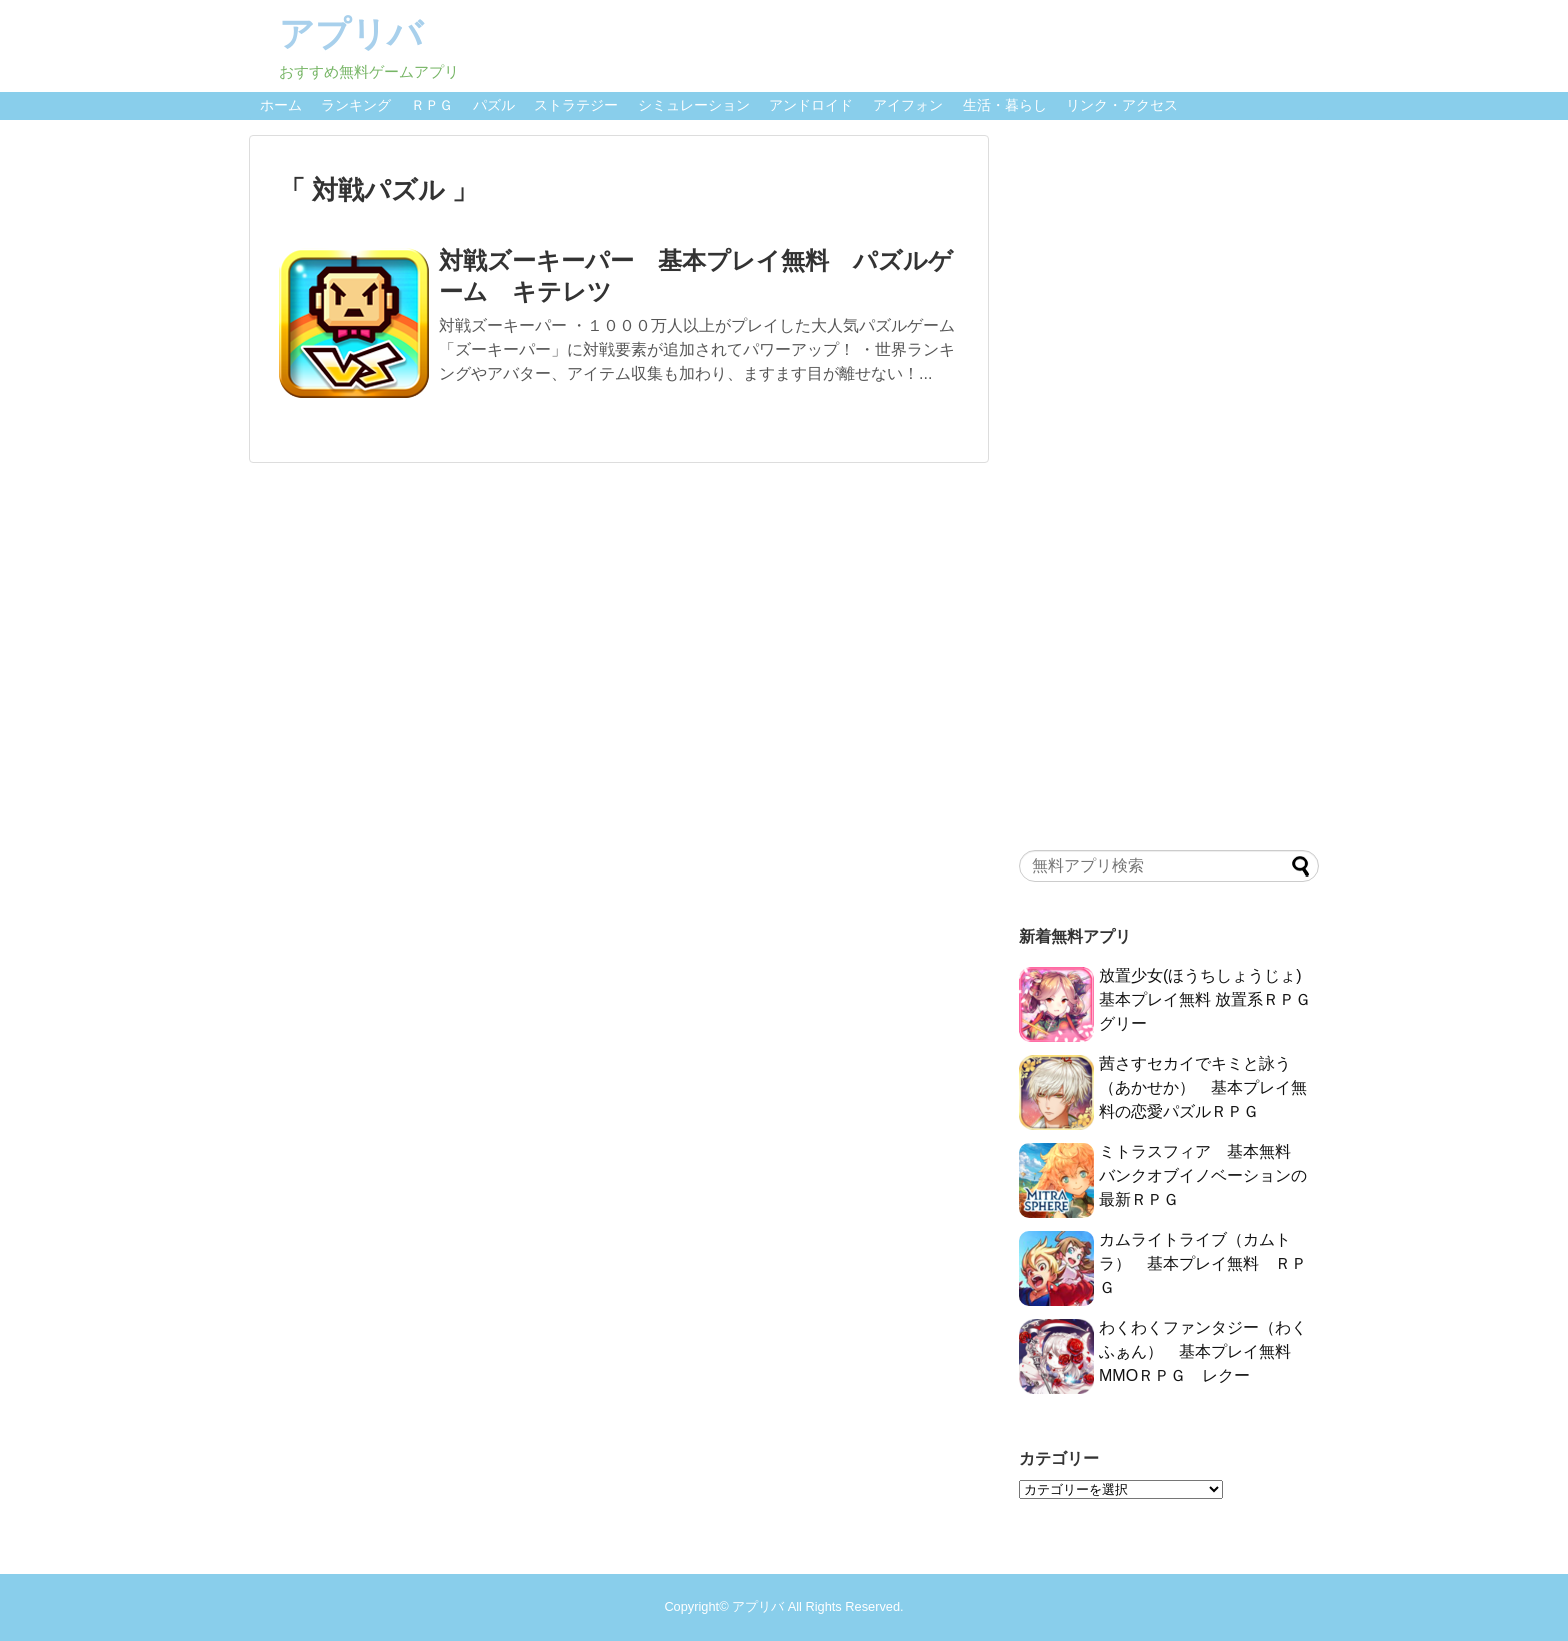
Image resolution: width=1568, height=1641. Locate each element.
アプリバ (351, 33)
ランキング (356, 105)
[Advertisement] (1169, 487)
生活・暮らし (1005, 105)
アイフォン (908, 105)
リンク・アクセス (1122, 105)
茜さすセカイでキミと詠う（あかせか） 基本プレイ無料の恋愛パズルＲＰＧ (1203, 1087)
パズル (494, 105)
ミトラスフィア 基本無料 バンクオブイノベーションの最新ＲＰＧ (1203, 1175)
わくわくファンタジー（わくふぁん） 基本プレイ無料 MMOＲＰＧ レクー (1203, 1351)
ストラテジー (576, 105)
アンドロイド (811, 105)
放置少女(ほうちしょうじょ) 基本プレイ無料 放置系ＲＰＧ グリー (1205, 999)
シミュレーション (694, 105)
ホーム (281, 105)
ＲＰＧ (432, 105)
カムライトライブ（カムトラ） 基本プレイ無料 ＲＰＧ (1203, 1263)
